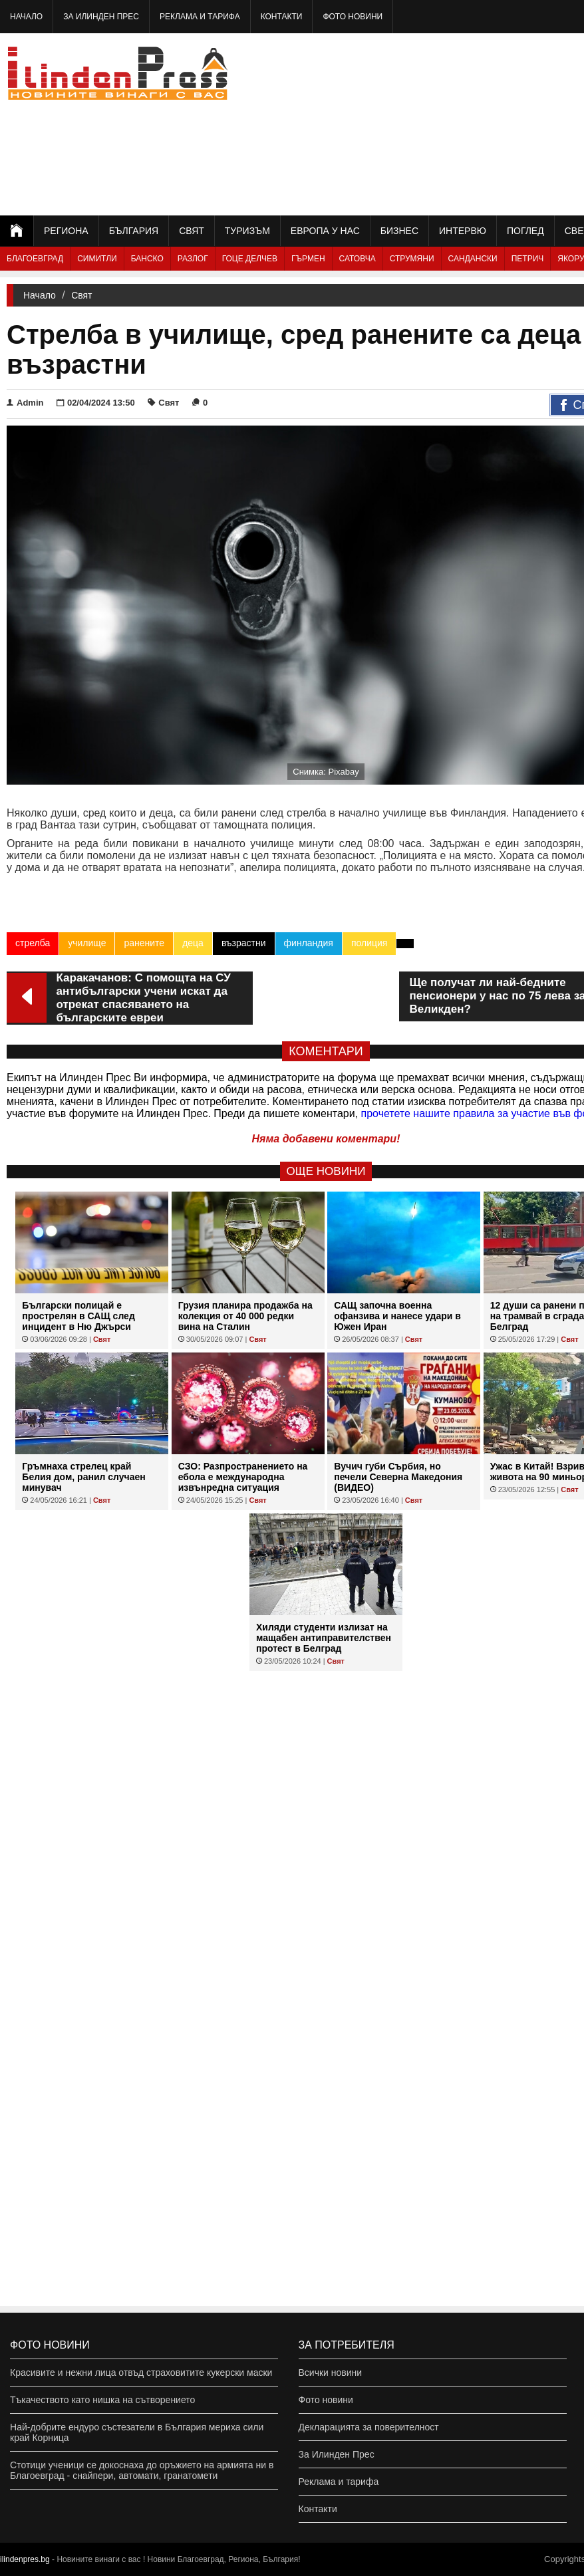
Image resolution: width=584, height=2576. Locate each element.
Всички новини (331, 2372)
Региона (66, 230)
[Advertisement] (485, 123)
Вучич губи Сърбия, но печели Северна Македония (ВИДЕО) (398, 1477)
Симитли (96, 258)
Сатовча (357, 258)
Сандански (473, 258)
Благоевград (35, 258)
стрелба (32, 943)
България (133, 230)
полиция (369, 943)
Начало (26, 16)
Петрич (527, 258)
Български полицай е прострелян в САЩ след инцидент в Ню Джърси (78, 1316)
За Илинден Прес (101, 16)
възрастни (243, 943)
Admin (25, 403)
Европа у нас (325, 230)
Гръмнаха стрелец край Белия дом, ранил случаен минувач (83, 1477)
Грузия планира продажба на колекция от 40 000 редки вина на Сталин (245, 1316)
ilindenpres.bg (25, 2559)
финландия (308, 943)
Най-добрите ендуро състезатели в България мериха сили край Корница (136, 2432)
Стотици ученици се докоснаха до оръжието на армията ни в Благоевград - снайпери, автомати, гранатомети (141, 2470)
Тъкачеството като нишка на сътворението (102, 2399)
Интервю (462, 230)
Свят (191, 230)
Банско (147, 258)
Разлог (193, 258)
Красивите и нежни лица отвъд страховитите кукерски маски (141, 2372)
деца (193, 943)
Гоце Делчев (249, 258)
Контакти (282, 16)
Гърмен (308, 258)
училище (87, 943)
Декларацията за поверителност (369, 2427)
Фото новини (352, 16)
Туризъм (247, 230)
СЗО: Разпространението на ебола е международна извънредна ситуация (243, 1477)
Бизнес (399, 230)
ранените (144, 943)
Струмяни (412, 258)
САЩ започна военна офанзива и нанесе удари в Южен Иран (397, 1316)
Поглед (525, 230)
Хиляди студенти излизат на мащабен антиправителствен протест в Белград (323, 1638)
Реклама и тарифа (200, 16)
